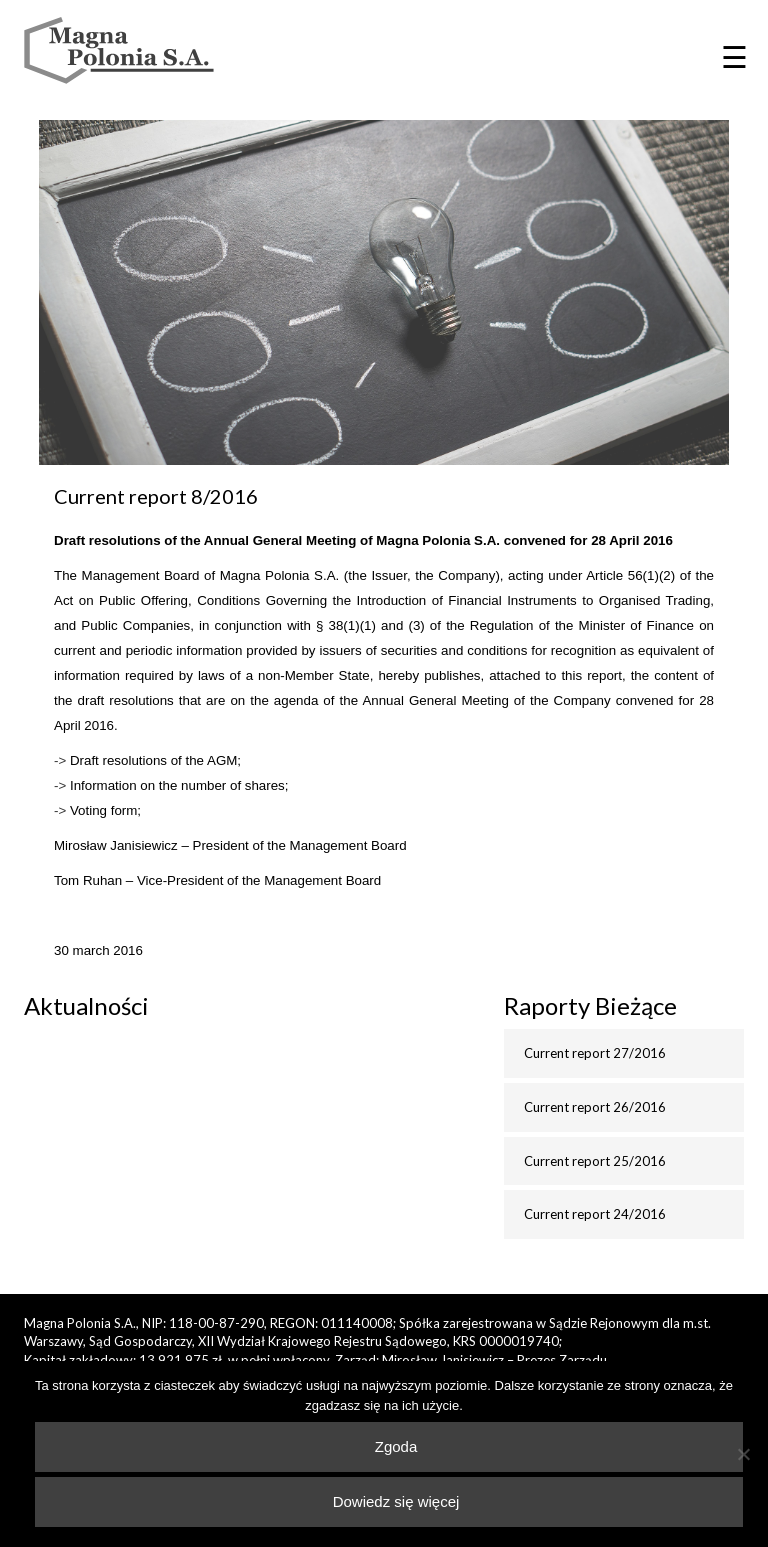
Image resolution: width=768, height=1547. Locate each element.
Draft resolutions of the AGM (153, 760)
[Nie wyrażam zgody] (743, 1454)
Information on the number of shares (177, 785)
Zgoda (396, 1446)
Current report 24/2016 (595, 1214)
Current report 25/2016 (595, 1161)
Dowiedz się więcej (396, 1501)
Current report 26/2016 (595, 1107)
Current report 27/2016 (595, 1053)
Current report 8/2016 (156, 496)
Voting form (103, 810)
